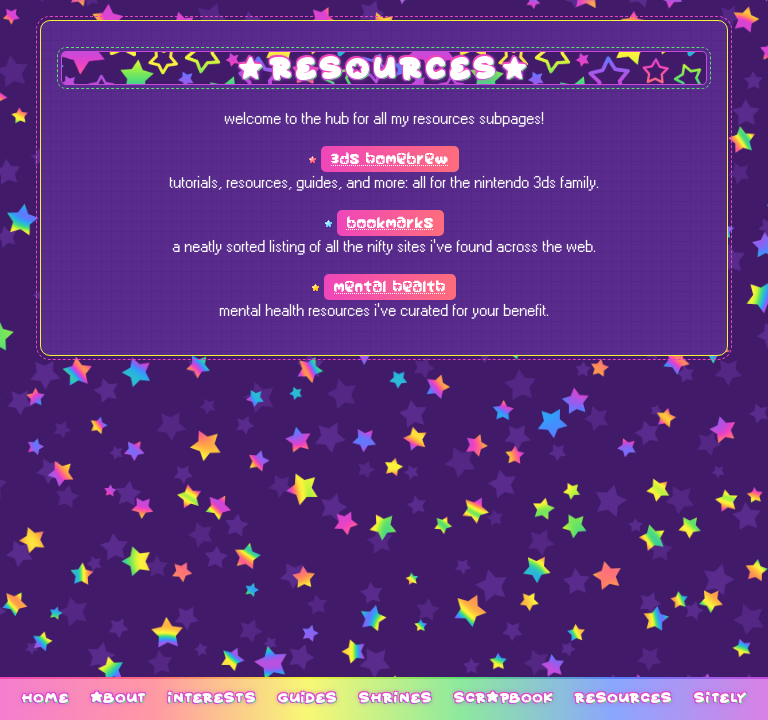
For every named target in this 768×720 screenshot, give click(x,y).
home (45, 697)
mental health (390, 287)
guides (307, 697)
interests (211, 697)
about (118, 697)
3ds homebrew (390, 159)
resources (623, 697)
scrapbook (503, 697)
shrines (395, 697)
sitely (720, 697)
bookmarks (390, 223)
